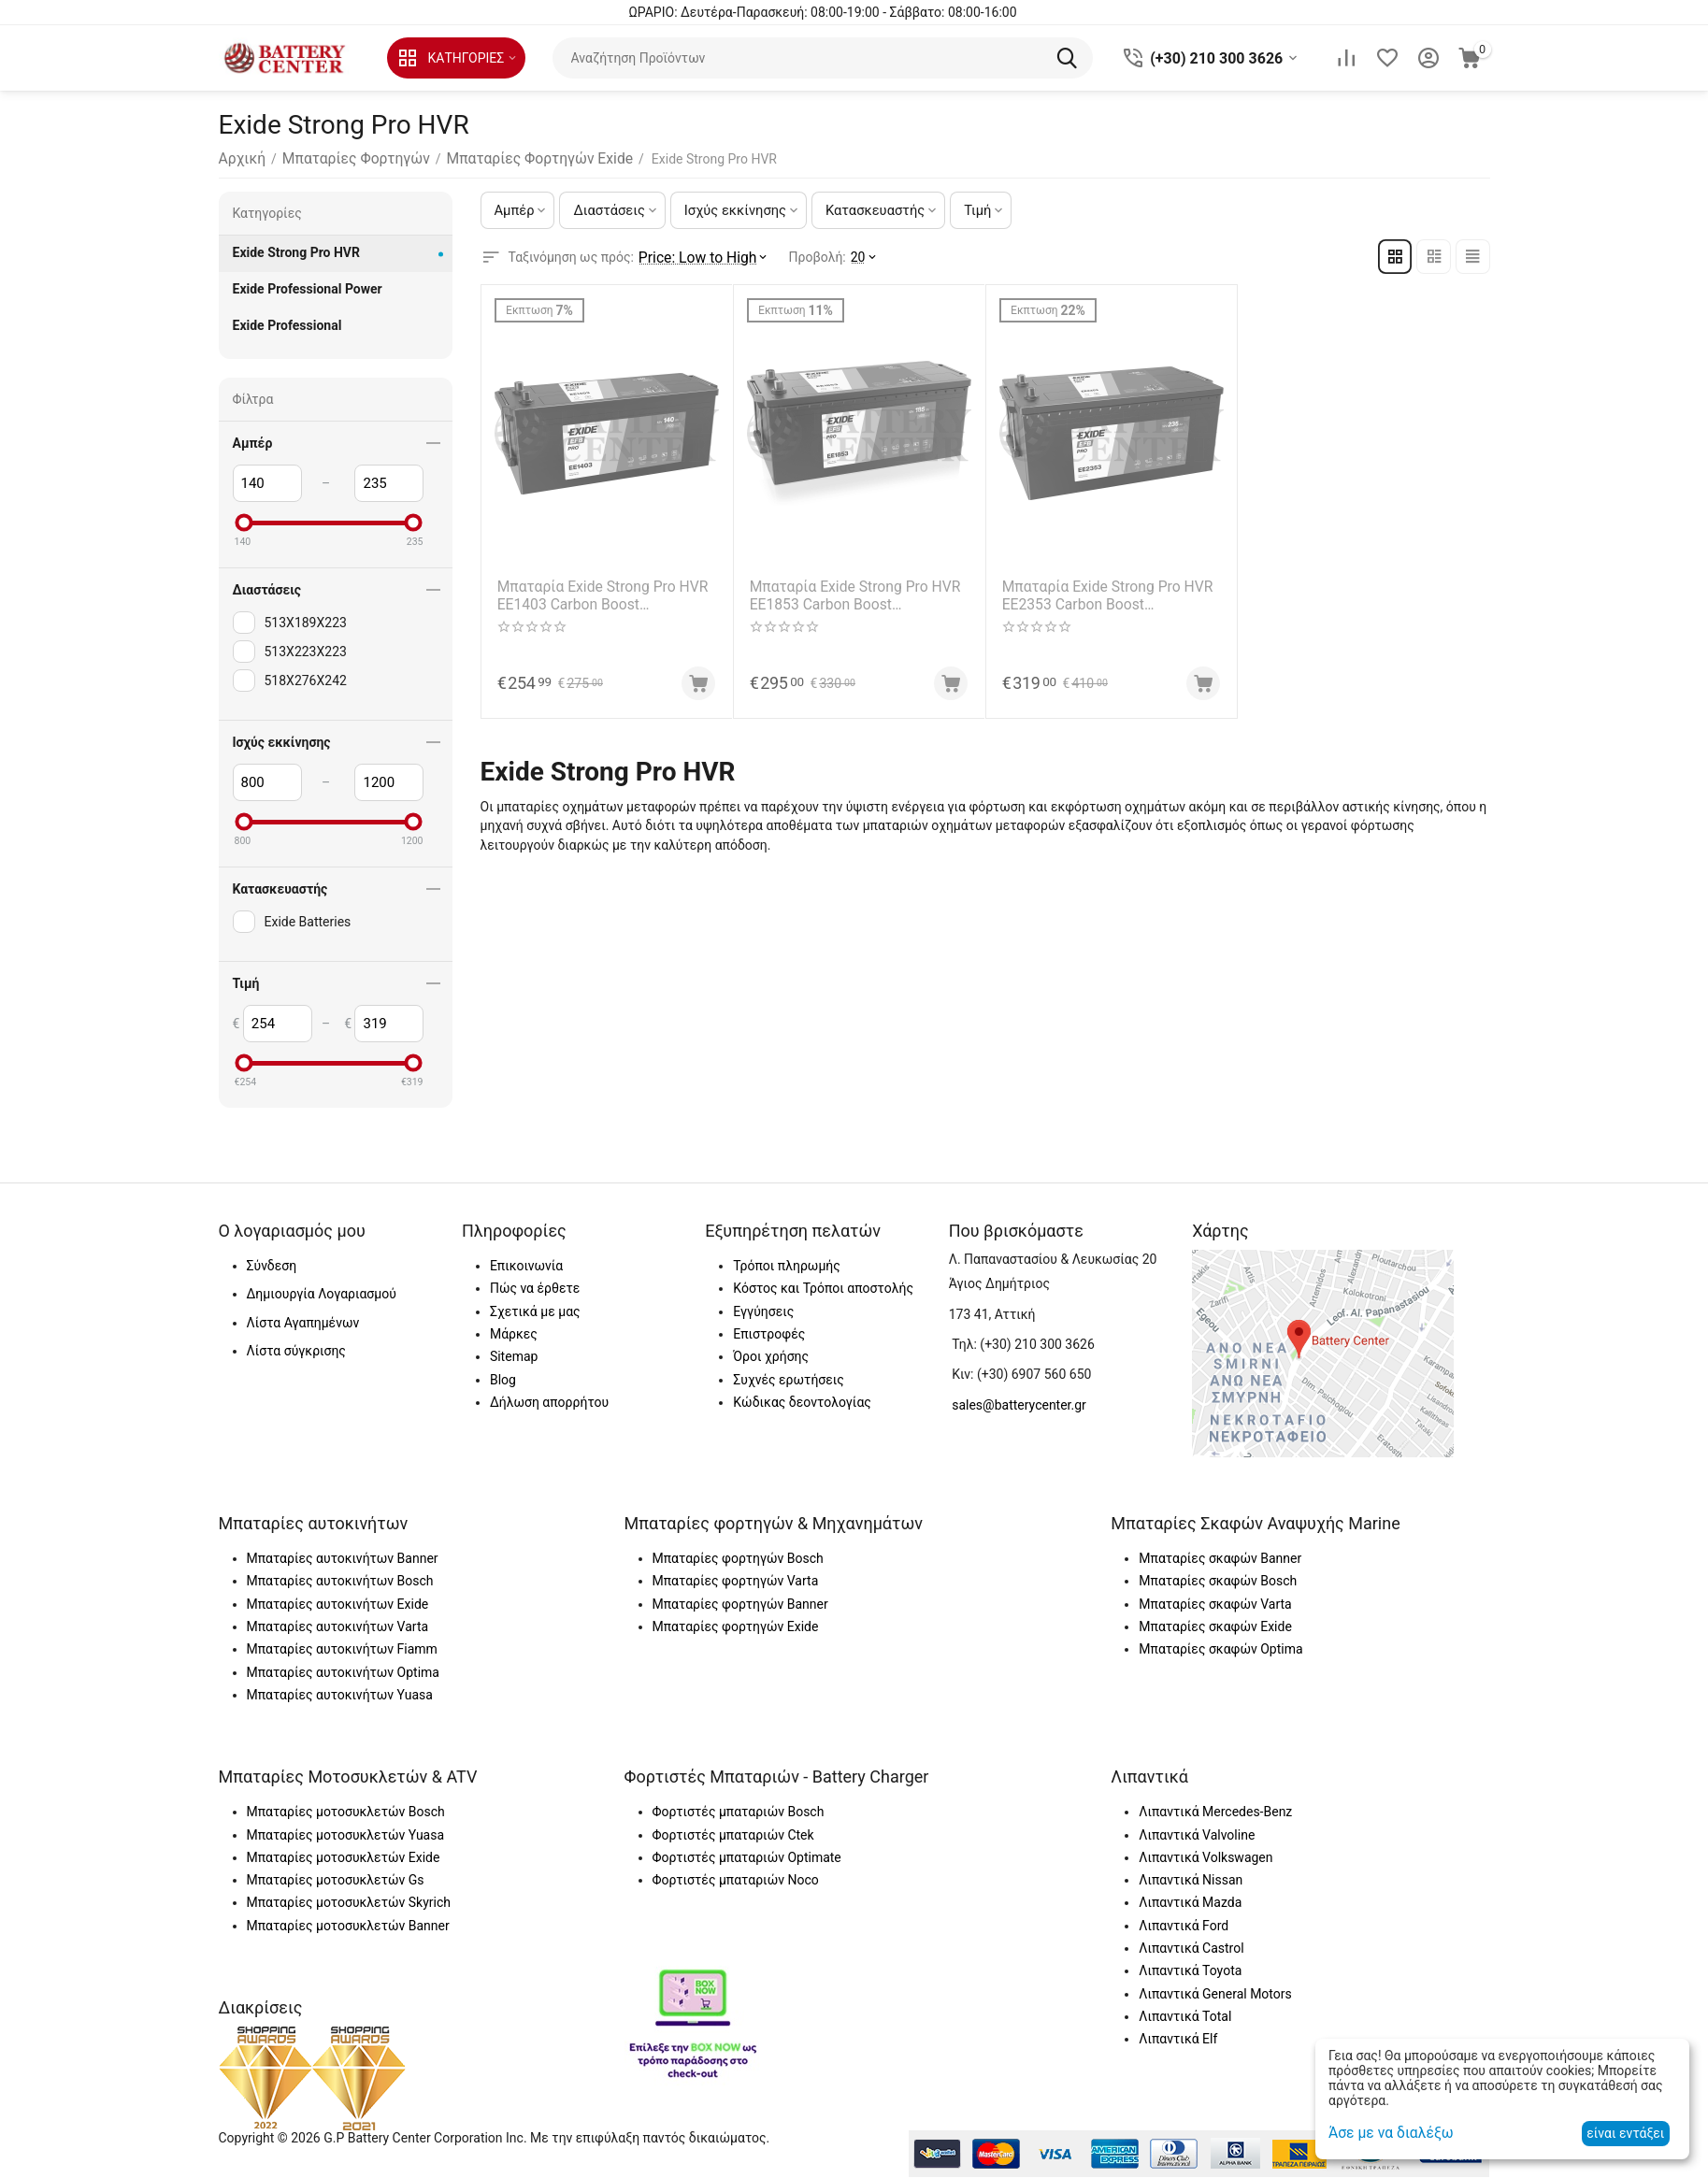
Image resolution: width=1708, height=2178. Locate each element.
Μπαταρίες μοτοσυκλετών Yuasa (346, 1834)
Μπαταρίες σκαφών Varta (1215, 1604)
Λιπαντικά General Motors (1215, 1993)
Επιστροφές (769, 1333)
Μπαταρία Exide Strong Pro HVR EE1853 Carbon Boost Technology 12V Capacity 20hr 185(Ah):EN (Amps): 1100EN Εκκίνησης (858, 592)
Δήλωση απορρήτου (549, 1402)
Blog (503, 1379)
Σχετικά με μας (535, 1311)
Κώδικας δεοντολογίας (802, 1402)
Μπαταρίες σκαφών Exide (1215, 1626)
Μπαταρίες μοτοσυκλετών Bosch (346, 1811)
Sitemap (514, 1356)
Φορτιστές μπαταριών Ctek (733, 1834)
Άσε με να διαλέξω (1384, 2133)
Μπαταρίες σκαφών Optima (1220, 1648)
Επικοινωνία (526, 1265)
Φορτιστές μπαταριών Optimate (747, 1857)
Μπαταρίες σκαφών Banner (1220, 1558)
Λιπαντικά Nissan (1190, 1879)
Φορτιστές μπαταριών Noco (736, 1879)
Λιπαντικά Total (1185, 2016)
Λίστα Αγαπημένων (303, 1322)
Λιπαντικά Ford (1183, 1925)
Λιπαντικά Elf (1178, 2038)
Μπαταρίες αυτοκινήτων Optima (343, 1672)
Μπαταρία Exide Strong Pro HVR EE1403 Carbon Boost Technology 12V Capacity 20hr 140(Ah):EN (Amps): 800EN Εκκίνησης (606, 592)
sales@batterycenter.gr (1019, 1404)
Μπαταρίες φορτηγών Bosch (738, 1558)
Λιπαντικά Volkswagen (1205, 1857)
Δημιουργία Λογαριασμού (321, 1293)
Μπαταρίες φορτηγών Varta (736, 1580)
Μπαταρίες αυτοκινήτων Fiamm (342, 1648)
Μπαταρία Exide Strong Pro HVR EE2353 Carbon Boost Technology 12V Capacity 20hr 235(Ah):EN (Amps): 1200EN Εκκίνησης (1111, 592)
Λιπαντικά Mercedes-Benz (1215, 1811)
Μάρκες (514, 1333)
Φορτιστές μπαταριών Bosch (739, 1811)
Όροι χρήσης (771, 1356)
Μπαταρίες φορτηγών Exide (736, 1626)
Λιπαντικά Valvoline (1197, 1834)
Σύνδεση (272, 1265)
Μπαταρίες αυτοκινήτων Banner (342, 1558)
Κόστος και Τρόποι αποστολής (823, 1288)
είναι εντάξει (1625, 2133)
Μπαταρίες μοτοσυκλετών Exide (343, 1857)
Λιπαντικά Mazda (1190, 1902)
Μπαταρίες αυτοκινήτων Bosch (340, 1580)
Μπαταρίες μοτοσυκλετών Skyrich (349, 1902)
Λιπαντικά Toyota (1190, 1970)
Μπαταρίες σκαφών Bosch (1218, 1580)
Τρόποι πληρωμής (786, 1265)
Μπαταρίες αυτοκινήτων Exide (338, 1604)
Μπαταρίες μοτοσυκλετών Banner (348, 1925)
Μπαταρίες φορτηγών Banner (740, 1604)
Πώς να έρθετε (535, 1288)
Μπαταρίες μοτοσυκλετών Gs (335, 1879)
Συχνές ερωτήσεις (788, 1379)
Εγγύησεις (763, 1311)
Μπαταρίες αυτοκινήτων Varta (338, 1626)
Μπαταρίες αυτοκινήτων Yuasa (340, 1694)
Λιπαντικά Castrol (1191, 1948)
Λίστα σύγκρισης (296, 1350)
